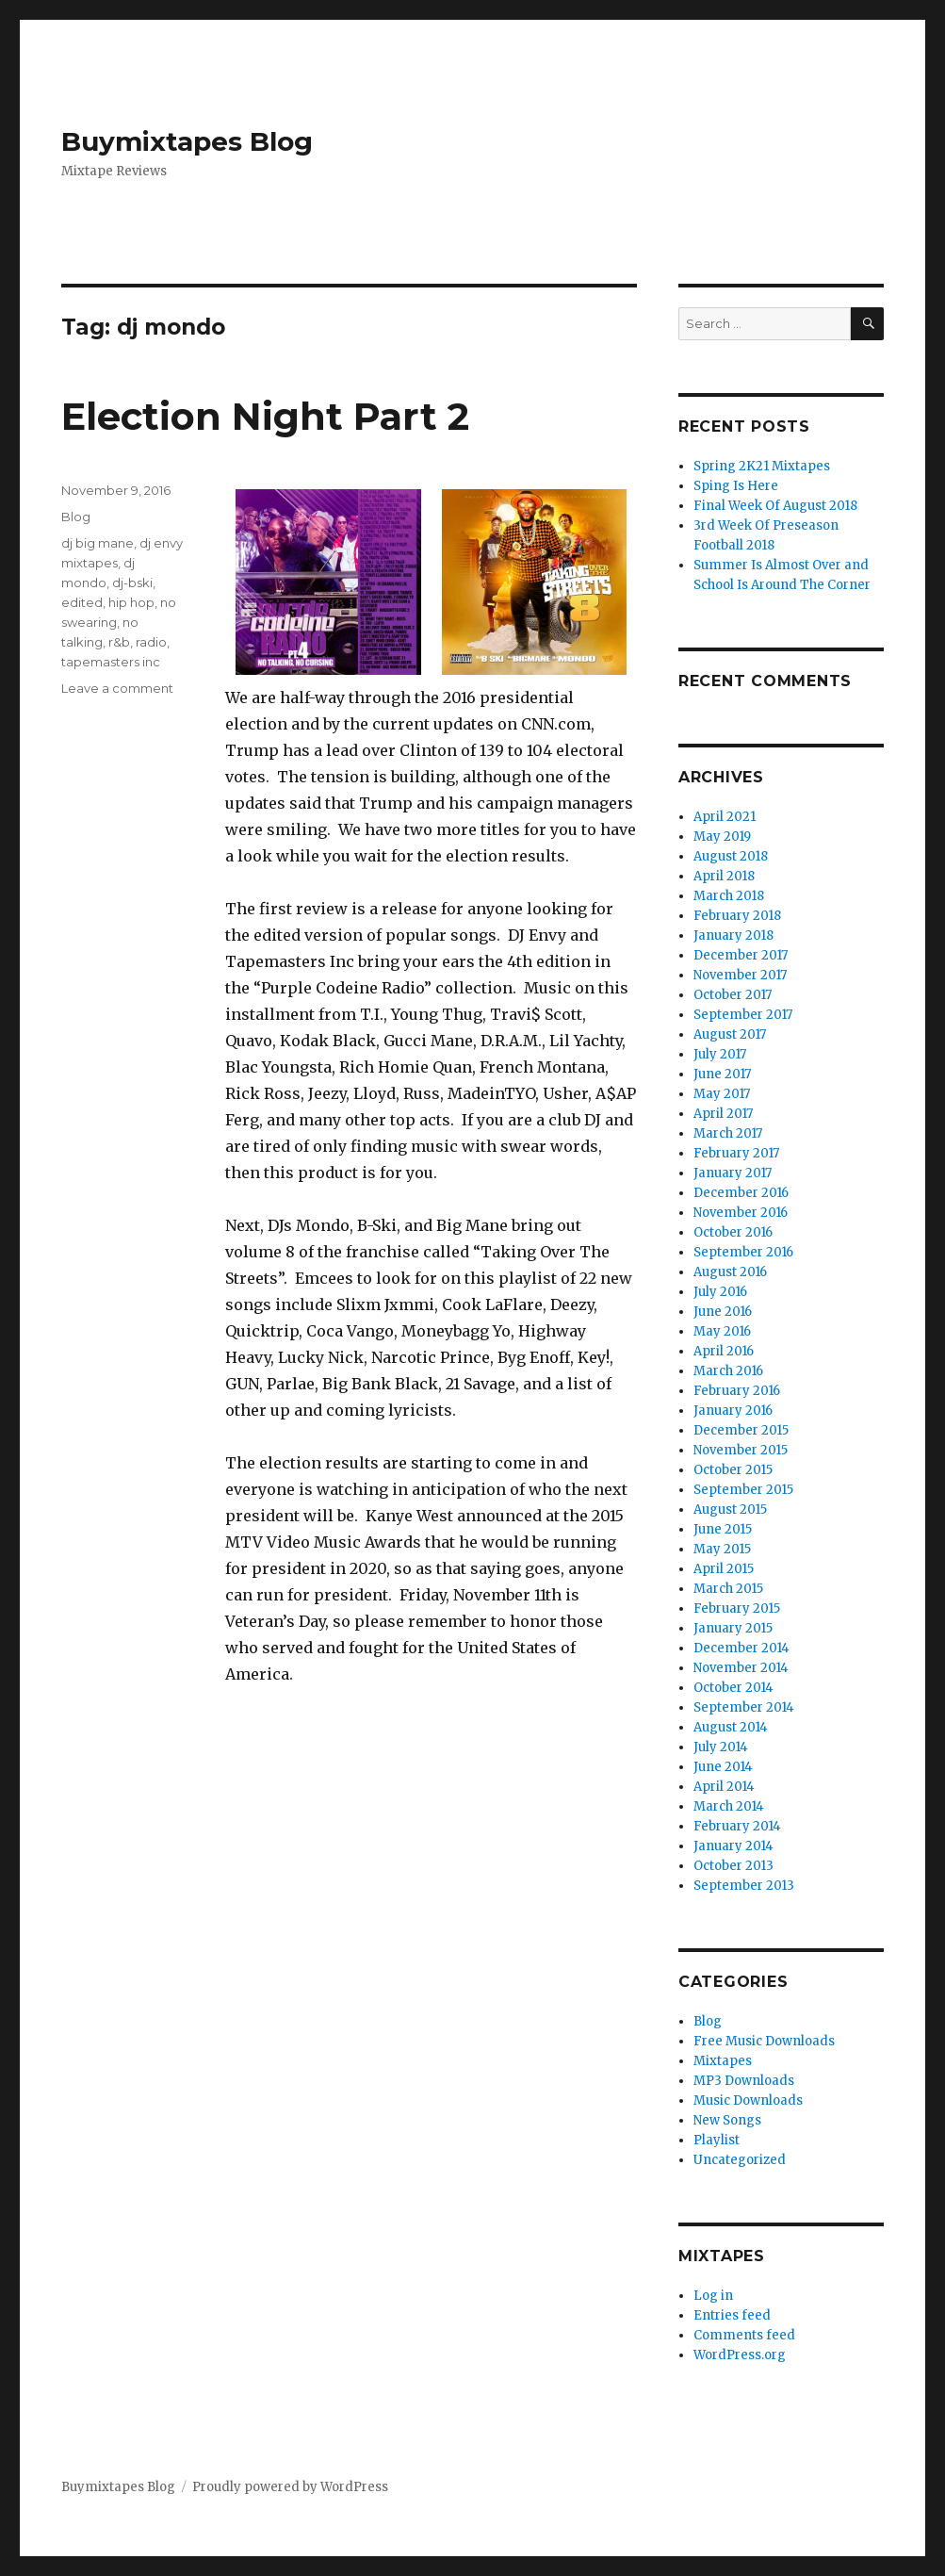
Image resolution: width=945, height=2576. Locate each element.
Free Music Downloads (764, 2041)
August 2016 (730, 1272)
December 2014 (741, 1648)
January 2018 (733, 935)
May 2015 (722, 1549)
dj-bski (132, 582)
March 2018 (728, 896)
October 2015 (733, 1470)
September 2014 (743, 1707)
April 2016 (723, 1351)
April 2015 (723, 1569)
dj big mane (97, 542)
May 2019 (722, 837)
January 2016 (733, 1411)
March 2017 (727, 1133)
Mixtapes (722, 2061)
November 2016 (740, 1213)
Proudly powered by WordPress (290, 2487)
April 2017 (723, 1114)
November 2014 (741, 1668)
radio (151, 641)
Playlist (716, 2140)
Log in (713, 2296)
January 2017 (732, 1173)
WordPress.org (739, 2355)
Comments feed (744, 2335)
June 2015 (722, 1529)
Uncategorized (739, 2160)
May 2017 (721, 1094)
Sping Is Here (735, 486)
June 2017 (722, 1074)
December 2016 (741, 1193)
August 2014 (730, 1727)
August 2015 (730, 1509)
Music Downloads (748, 2100)
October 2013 (733, 1866)
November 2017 (740, 975)
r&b (119, 641)
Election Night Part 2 (265, 416)
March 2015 (728, 1589)
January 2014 (733, 1846)
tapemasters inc (110, 661)
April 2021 (724, 817)
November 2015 (740, 1450)
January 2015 (733, 1628)
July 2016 (720, 1292)
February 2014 (737, 1826)
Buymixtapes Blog (187, 141)
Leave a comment (117, 688)
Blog (75, 516)
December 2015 (741, 1430)
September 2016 (743, 1252)
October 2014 (733, 1688)
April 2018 (724, 876)
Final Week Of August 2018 (775, 506)
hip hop (131, 602)
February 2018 (737, 916)
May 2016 (722, 1331)
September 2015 (743, 1490)
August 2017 (729, 1034)
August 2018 (730, 856)
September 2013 (743, 1886)
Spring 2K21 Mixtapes (761, 466)
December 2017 (740, 955)
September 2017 (742, 1015)
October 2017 (732, 995)
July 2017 (719, 1054)
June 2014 (723, 1767)
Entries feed (732, 2315)
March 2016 (728, 1371)
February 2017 (736, 1153)
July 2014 (720, 1747)
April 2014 (724, 1787)
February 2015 (736, 1608)
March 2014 (728, 1806)
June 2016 (722, 1312)
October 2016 (733, 1232)
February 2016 (736, 1391)
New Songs (727, 2120)
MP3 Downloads (743, 2081)
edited (82, 602)
